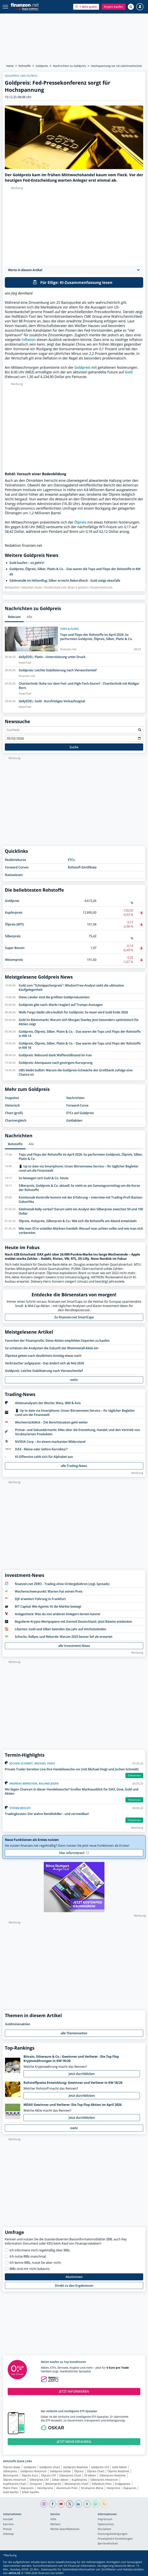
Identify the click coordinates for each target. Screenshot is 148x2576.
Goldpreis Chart (50, 2467)
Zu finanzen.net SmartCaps (74, 1317)
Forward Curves (17, 867)
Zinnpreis (36, 2484)
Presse (7, 2529)
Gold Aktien (119, 2467)
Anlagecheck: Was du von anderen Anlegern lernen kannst (57, 1614)
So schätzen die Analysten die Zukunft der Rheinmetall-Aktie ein (51, 1348)
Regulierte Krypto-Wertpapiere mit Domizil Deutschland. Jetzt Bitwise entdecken (73, 1621)
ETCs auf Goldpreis (80, 1113)
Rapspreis (27, 2488)
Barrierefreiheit (108, 2543)
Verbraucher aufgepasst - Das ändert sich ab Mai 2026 (44, 1363)
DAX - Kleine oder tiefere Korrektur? (41, 1449)
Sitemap (8, 2534)
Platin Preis (10, 2488)
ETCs (71, 860)
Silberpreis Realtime (112, 2475)
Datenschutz (106, 2524)
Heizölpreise (45, 2488)
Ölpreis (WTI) (14, 924)
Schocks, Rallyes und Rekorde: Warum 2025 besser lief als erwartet (63, 1636)
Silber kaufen (30, 2492)
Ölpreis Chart (95, 2471)
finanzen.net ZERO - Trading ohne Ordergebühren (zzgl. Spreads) (62, 1584)
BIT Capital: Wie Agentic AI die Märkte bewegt (48, 1606)
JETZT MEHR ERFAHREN (74, 2442)
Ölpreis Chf (48, 2475)
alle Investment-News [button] (74, 1646)
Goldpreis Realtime (75, 2467)
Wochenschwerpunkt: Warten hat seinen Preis (48, 1591)
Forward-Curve (77, 1105)
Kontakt (8, 2519)
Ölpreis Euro (30, 2475)
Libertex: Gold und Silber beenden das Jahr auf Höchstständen (60, 1629)
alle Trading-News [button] (74, 1466)
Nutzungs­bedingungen (113, 2534)
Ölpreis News (11, 2467)
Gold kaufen (11, 2492)
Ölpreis (80, 522)
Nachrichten (75, 1098)
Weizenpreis (14, 960)
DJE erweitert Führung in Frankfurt (40, 1599)
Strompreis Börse (92, 2488)
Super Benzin (14, 948)
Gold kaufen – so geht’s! (26, 563)
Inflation (29, 339)
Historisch (12, 1105)
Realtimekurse (15, 860)
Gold (129, 372)
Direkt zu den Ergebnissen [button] (74, 2285)
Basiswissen (14, 875)
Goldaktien (74, 1120)
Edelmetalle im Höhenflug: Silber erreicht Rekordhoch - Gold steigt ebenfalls (64, 580)
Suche (74, 747)
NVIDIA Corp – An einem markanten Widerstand (50, 1442)
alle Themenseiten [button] (74, 2033)
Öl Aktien (90, 2475)
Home (10, 66)
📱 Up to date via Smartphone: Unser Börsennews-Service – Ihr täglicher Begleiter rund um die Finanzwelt (75, 1412)
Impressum (105, 2519)
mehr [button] (74, 1380)
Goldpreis (42, 66)
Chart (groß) (14, 1113)
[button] (86, 7)
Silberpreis (13, 936)
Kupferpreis (13, 912)
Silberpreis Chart (70, 2475)
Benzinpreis (10, 2475)
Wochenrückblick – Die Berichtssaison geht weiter (51, 1422)
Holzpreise (113, 2488)
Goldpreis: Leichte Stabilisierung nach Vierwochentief (44, 1371)
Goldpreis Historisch (33, 2471)
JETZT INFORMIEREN (74, 2391)
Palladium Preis (102, 2484)
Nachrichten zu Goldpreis (69, 66)
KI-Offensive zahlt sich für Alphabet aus (44, 1457)
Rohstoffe (24, 66)
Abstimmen (74, 2277)
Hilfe (53, 2519)
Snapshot (12, 1098)
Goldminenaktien (17, 2024)
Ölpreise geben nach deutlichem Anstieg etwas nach (43, 1356)
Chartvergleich (15, 1120)
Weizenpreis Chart (76, 2484)
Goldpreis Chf (100, 2467)
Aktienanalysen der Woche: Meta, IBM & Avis (48, 1403)
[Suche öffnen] (131, 7)
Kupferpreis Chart (14, 2484)
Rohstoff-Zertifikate (82, 867)
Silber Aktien (60, 2480)
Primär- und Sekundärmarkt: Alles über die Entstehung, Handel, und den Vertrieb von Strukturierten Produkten (77, 1432)
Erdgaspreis (122, 2484)
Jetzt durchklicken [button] (82, 2074)
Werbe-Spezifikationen (64, 2529)
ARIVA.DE (14, 2573)
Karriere (8, 2524)
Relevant (14, 617)
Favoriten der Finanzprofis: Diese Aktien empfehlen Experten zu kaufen (57, 1340)
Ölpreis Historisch (14, 2480)
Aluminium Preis (67, 2488)
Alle (29, 617)
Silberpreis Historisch (104, 2480)
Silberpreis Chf (39, 2480)
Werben (55, 2524)
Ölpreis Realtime (118, 2471)
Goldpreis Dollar (60, 2471)
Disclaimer (104, 2529)
